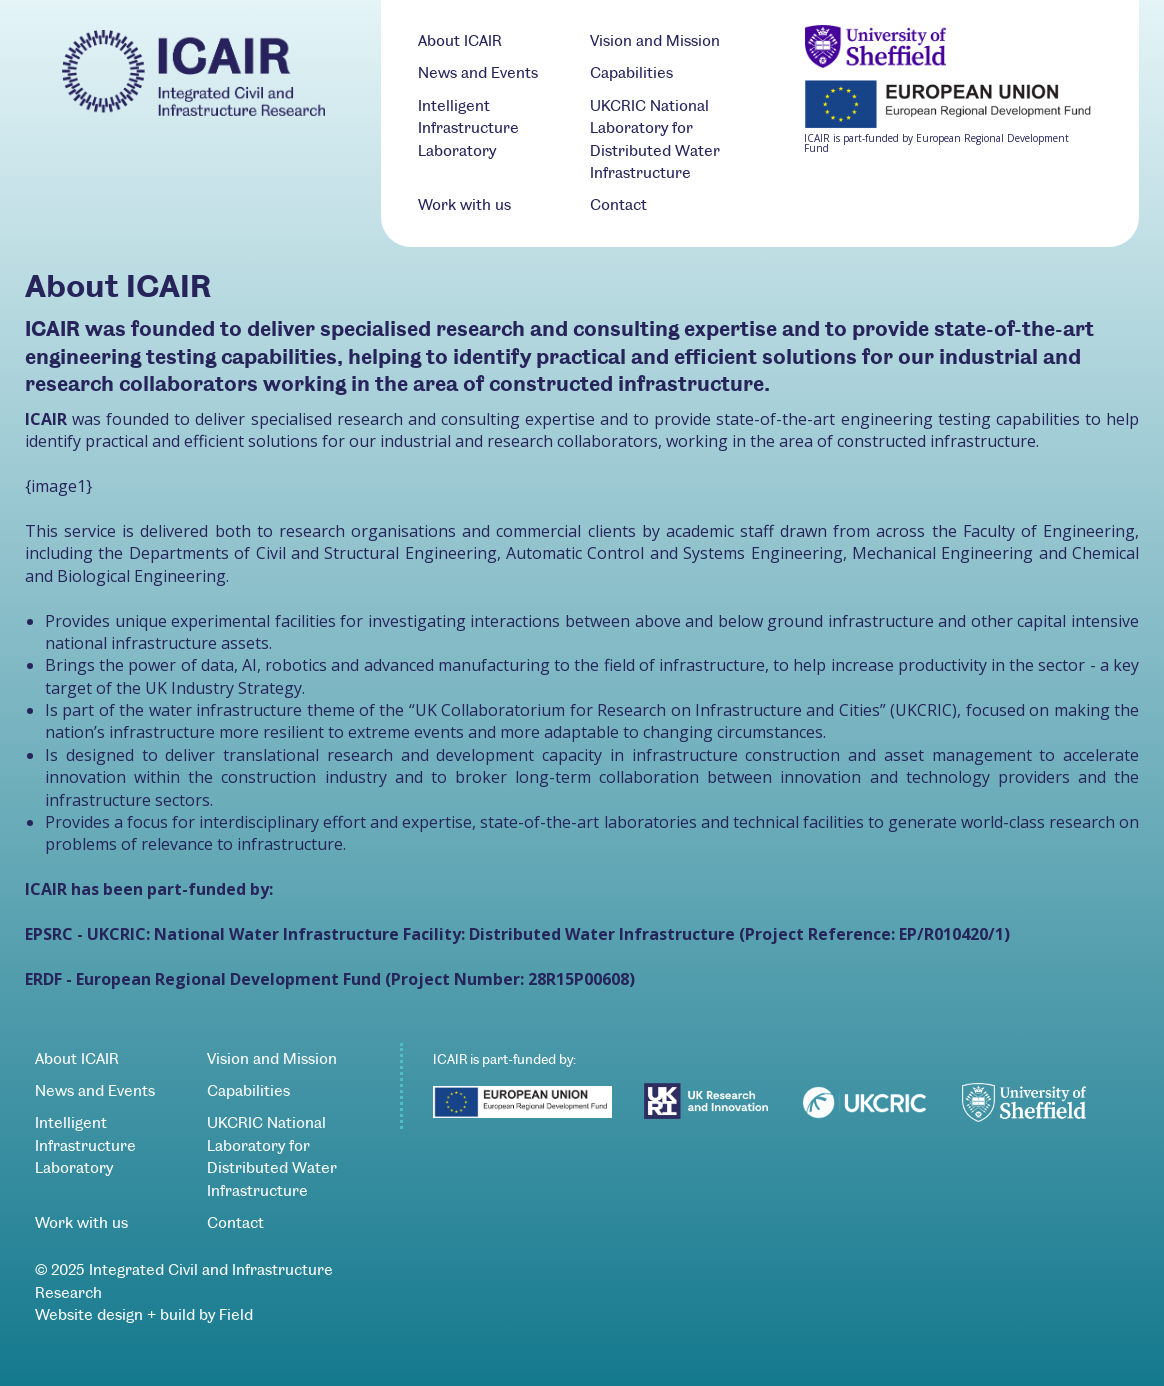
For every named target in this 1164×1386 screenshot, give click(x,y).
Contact (618, 204)
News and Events (478, 72)
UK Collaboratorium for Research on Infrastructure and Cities (647, 710)
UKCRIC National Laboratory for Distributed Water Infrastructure (272, 1156)
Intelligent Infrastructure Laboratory (468, 128)
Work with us (464, 204)
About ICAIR (460, 40)
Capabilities (631, 72)
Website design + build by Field (144, 1314)
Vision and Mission (655, 40)
